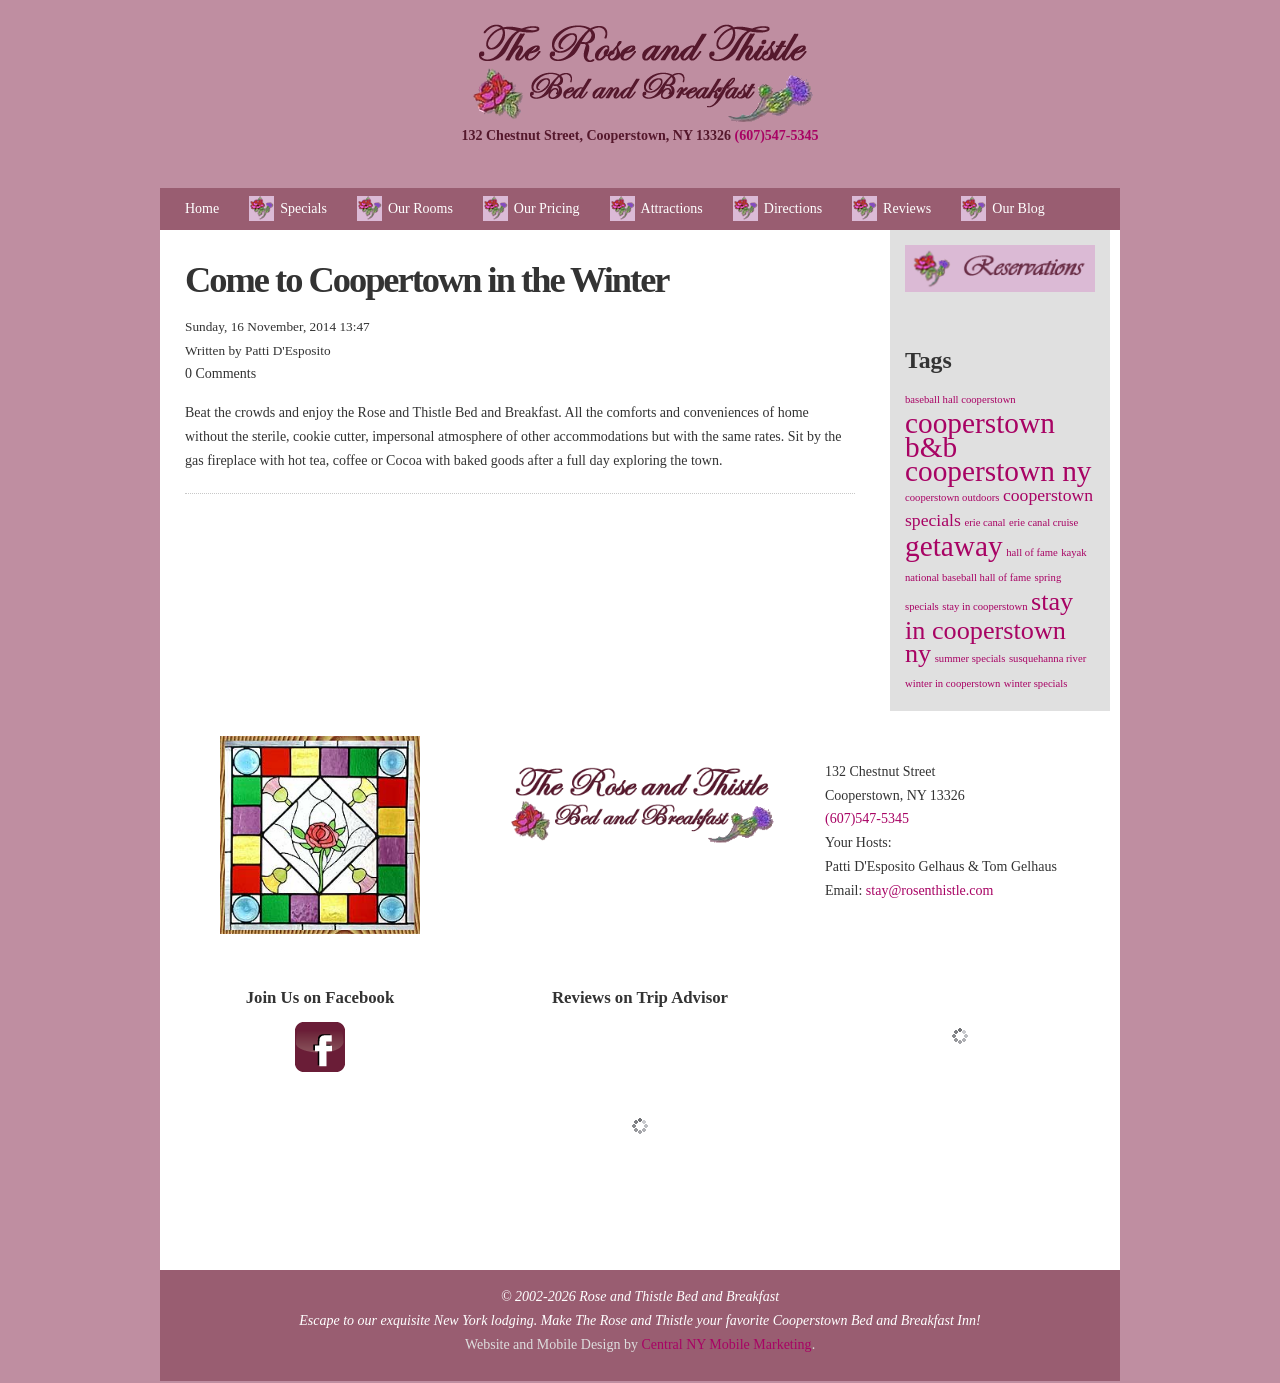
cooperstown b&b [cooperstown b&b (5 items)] (980, 435)
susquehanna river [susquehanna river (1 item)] (1047, 658)
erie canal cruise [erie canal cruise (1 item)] (1043, 522)
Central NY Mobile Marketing (726, 1344)
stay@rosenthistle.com (930, 890)
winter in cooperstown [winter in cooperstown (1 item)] (952, 683)
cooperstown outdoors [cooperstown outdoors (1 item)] (952, 497)
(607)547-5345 (777, 135)
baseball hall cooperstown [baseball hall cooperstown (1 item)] (960, 399)
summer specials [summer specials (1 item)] (970, 658)
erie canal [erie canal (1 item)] (984, 522)
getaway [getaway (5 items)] (954, 546)
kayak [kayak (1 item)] (1073, 552)
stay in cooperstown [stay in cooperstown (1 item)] (984, 606)
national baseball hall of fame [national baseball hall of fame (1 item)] (968, 577)
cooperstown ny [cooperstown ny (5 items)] (998, 471)
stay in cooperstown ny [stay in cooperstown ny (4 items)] (989, 628)
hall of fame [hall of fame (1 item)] (1031, 552)
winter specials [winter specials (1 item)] (1036, 683)
